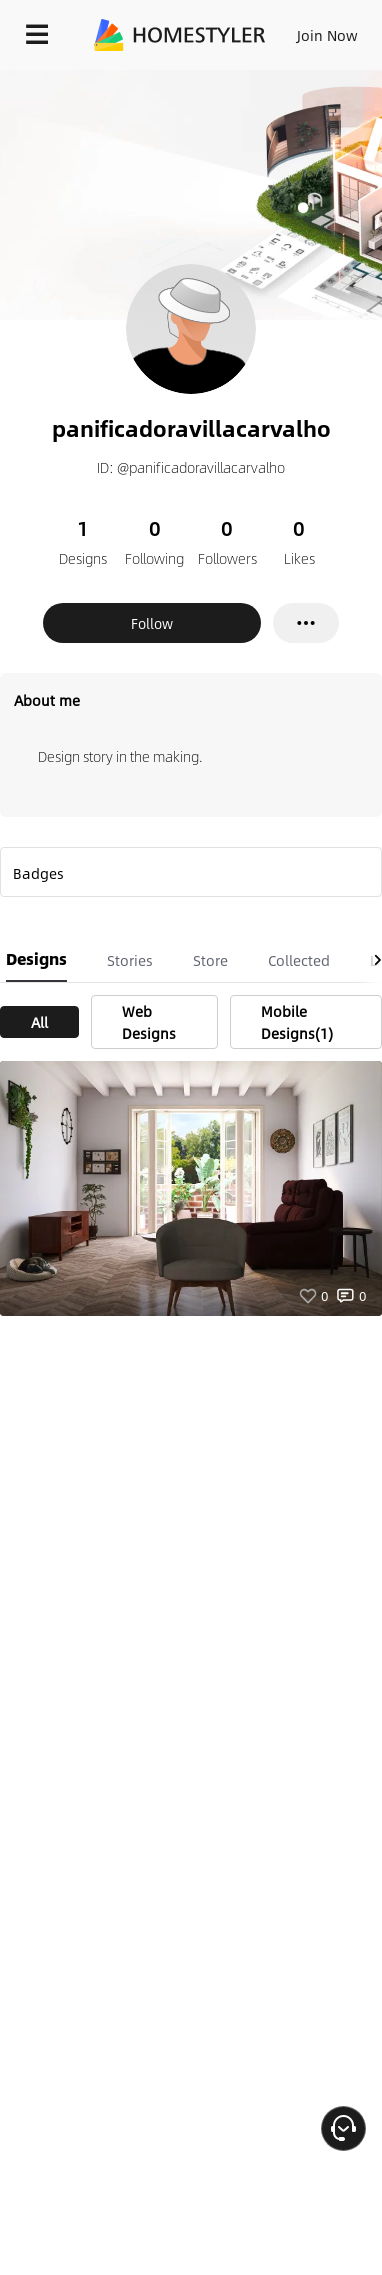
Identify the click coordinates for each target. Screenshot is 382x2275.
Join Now (327, 35)
